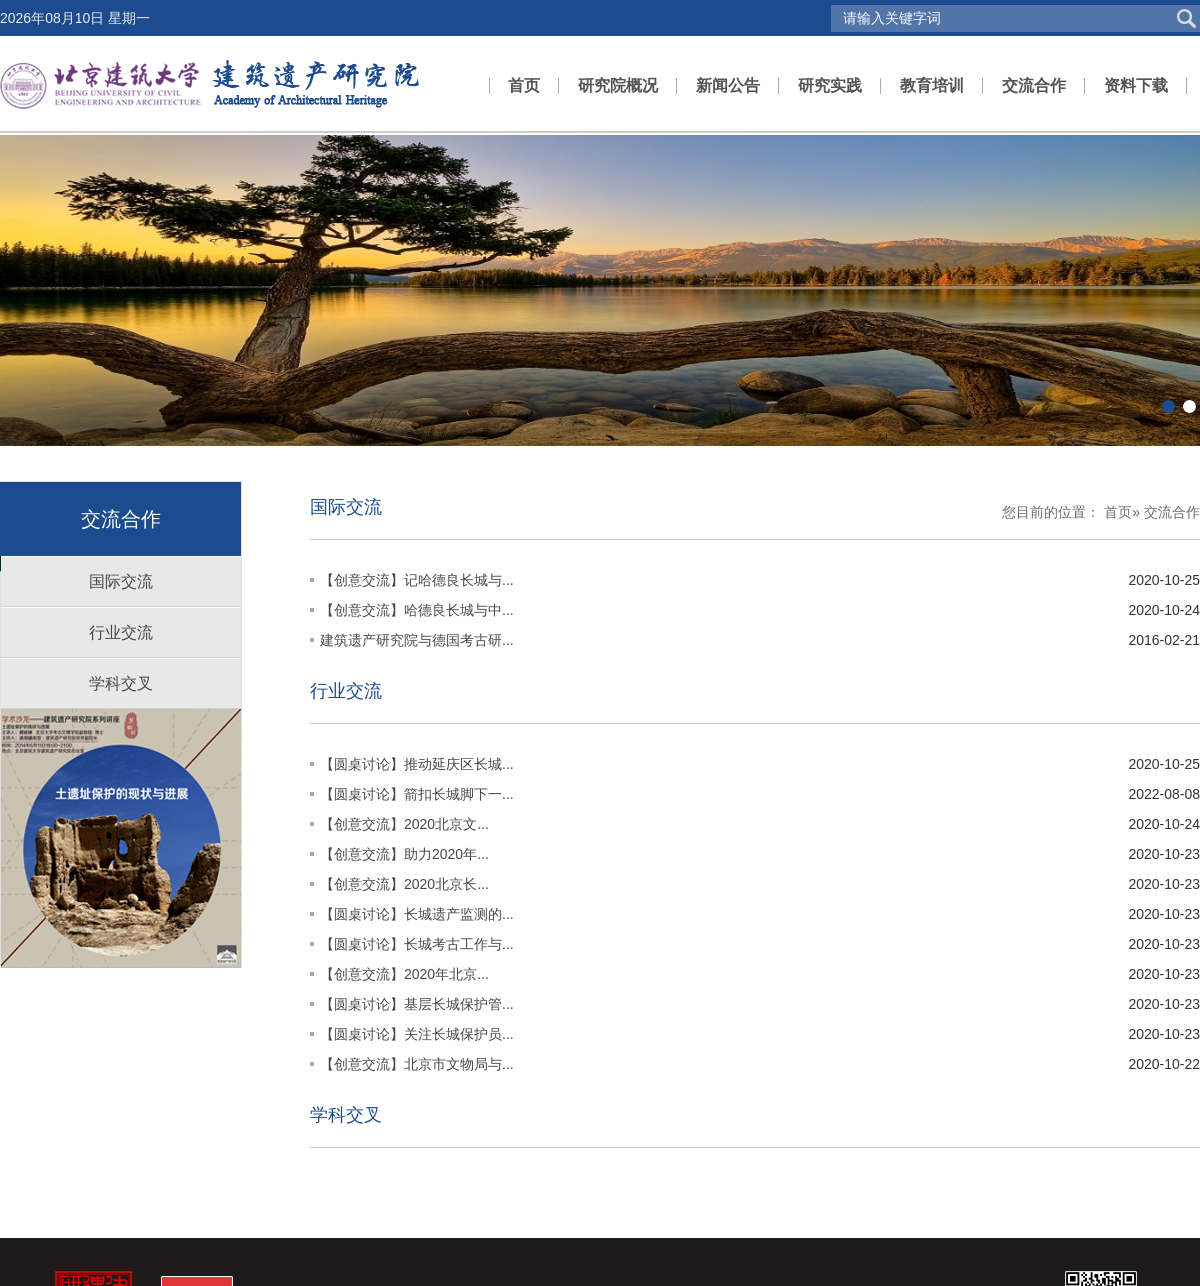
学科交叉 (121, 683)
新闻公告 (728, 85)
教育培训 (932, 85)
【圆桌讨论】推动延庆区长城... (417, 764)
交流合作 (1034, 85)
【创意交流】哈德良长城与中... (417, 610)
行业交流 (121, 632)
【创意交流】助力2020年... (404, 854)
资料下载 (1136, 85)
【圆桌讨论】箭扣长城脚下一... (417, 794)
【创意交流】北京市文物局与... (417, 1064)
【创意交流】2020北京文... (404, 824)
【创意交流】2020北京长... (404, 884)
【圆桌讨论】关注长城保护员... (417, 1034)
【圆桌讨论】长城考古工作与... (417, 944)
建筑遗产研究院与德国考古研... (417, 640)
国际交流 (121, 581)
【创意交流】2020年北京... (404, 974)
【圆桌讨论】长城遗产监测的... (417, 914)
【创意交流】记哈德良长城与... (417, 580)
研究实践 (830, 85)
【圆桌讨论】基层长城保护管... (417, 1004)
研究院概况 (618, 85)
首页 (524, 85)
